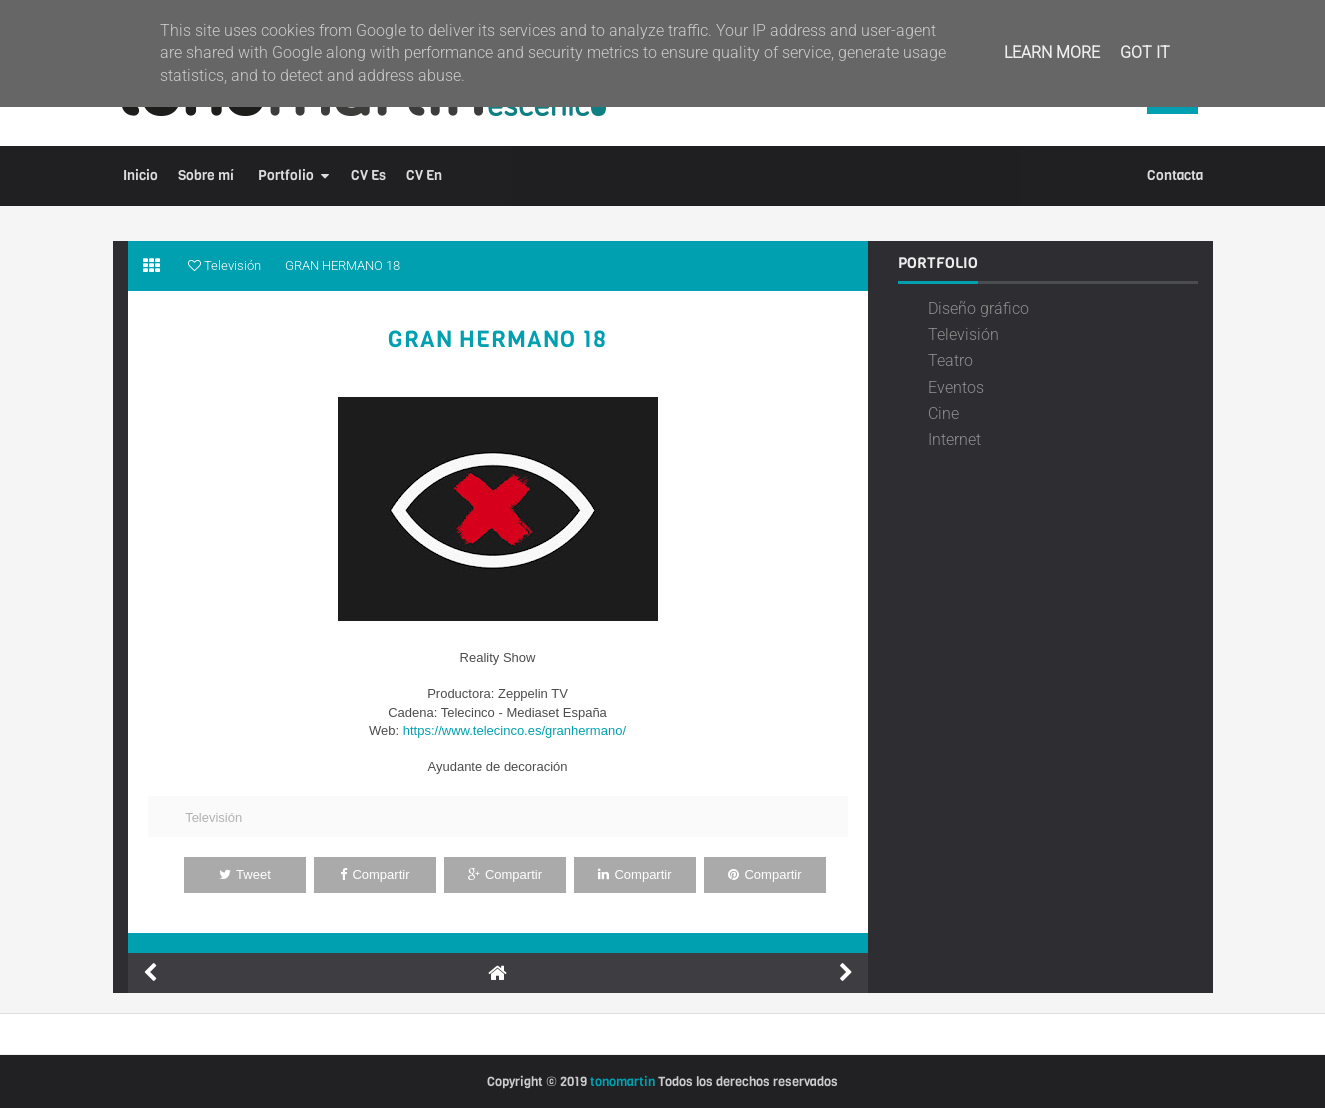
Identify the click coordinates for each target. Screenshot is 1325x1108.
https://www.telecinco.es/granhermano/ (514, 730)
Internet (954, 439)
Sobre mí (206, 175)
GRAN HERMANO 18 (497, 340)
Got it (1145, 52)
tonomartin (622, 1081)
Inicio (140, 175)
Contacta (1175, 175)
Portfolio (286, 175)
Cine (943, 413)
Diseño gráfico (978, 308)
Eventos (956, 387)
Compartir (374, 874)
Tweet (245, 874)
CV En (424, 175)
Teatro (950, 360)
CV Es (368, 175)
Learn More (1052, 52)
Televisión (213, 817)
